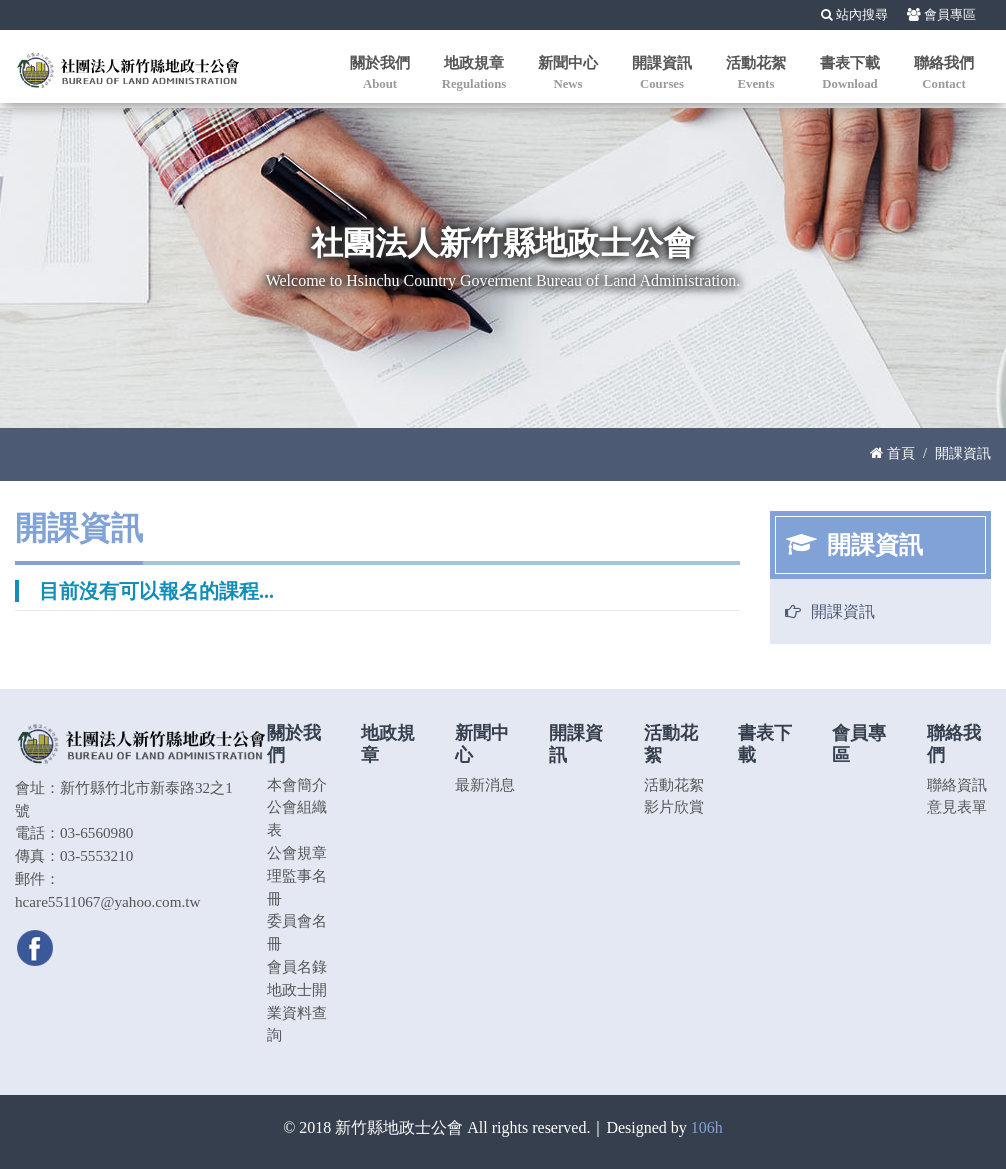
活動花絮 (674, 784)
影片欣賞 (674, 806)
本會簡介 (297, 784)
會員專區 (941, 15)
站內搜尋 (854, 15)
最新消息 (485, 784)
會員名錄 (297, 966)
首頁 (892, 453)
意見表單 (957, 806)
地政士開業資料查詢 (297, 1012)
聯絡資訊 (957, 784)
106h (707, 1127)
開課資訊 (843, 611)
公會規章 (297, 852)
